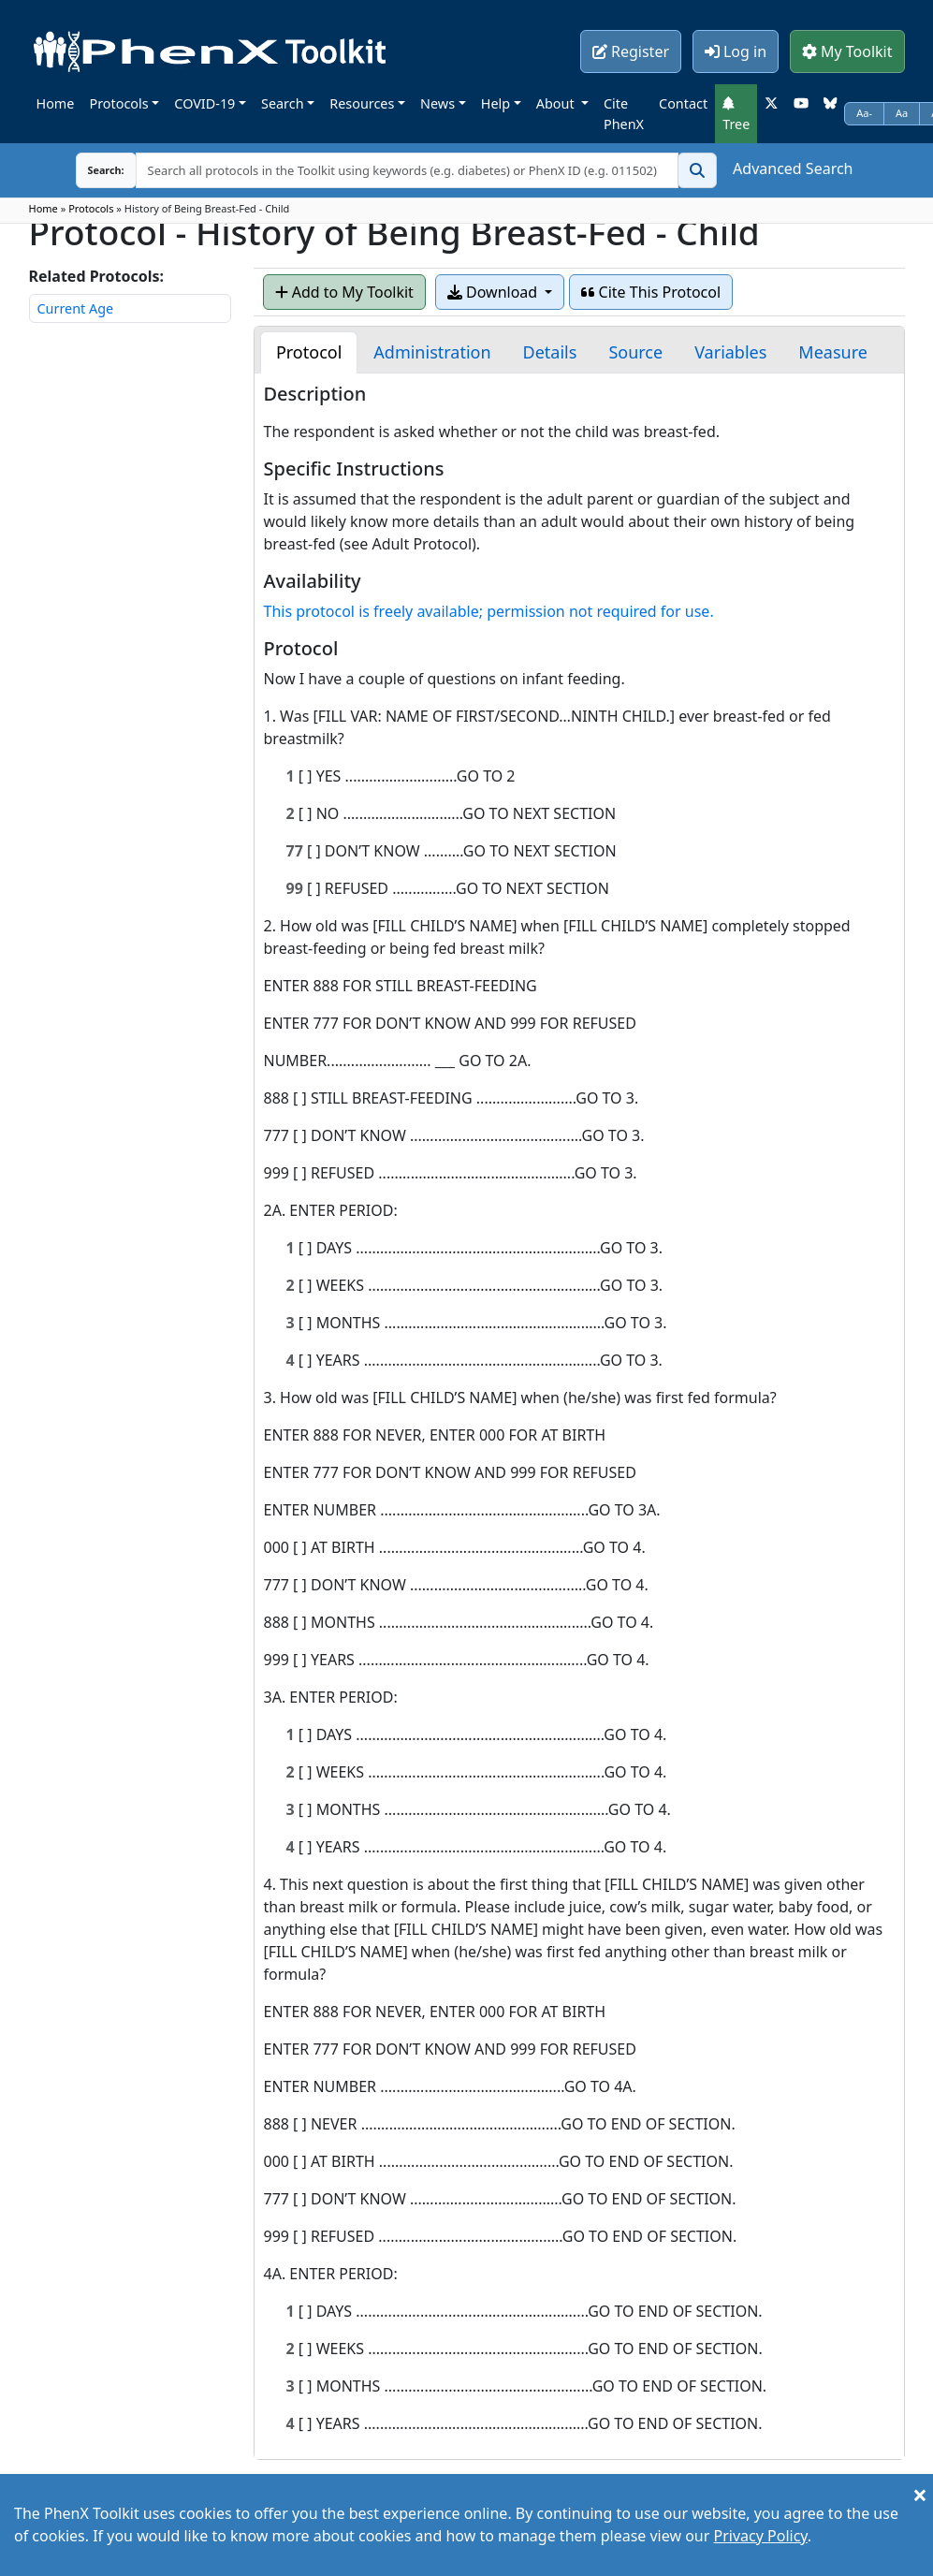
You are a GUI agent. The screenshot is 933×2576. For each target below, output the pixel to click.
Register (630, 51)
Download (494, 292)
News (437, 103)
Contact (683, 103)
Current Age (75, 308)
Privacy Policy (761, 2535)
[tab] (308, 352)
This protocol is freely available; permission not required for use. (489, 611)
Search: (91, 170)
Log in (735, 51)
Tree (736, 114)
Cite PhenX (624, 114)
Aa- (864, 113)
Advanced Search (793, 168)
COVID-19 (204, 103)
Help (495, 103)
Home (55, 103)
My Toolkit (847, 51)
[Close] (920, 2494)
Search (282, 103)
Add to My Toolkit (344, 292)
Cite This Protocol (651, 292)
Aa (902, 113)
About (557, 103)
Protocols (118, 103)
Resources (361, 103)
